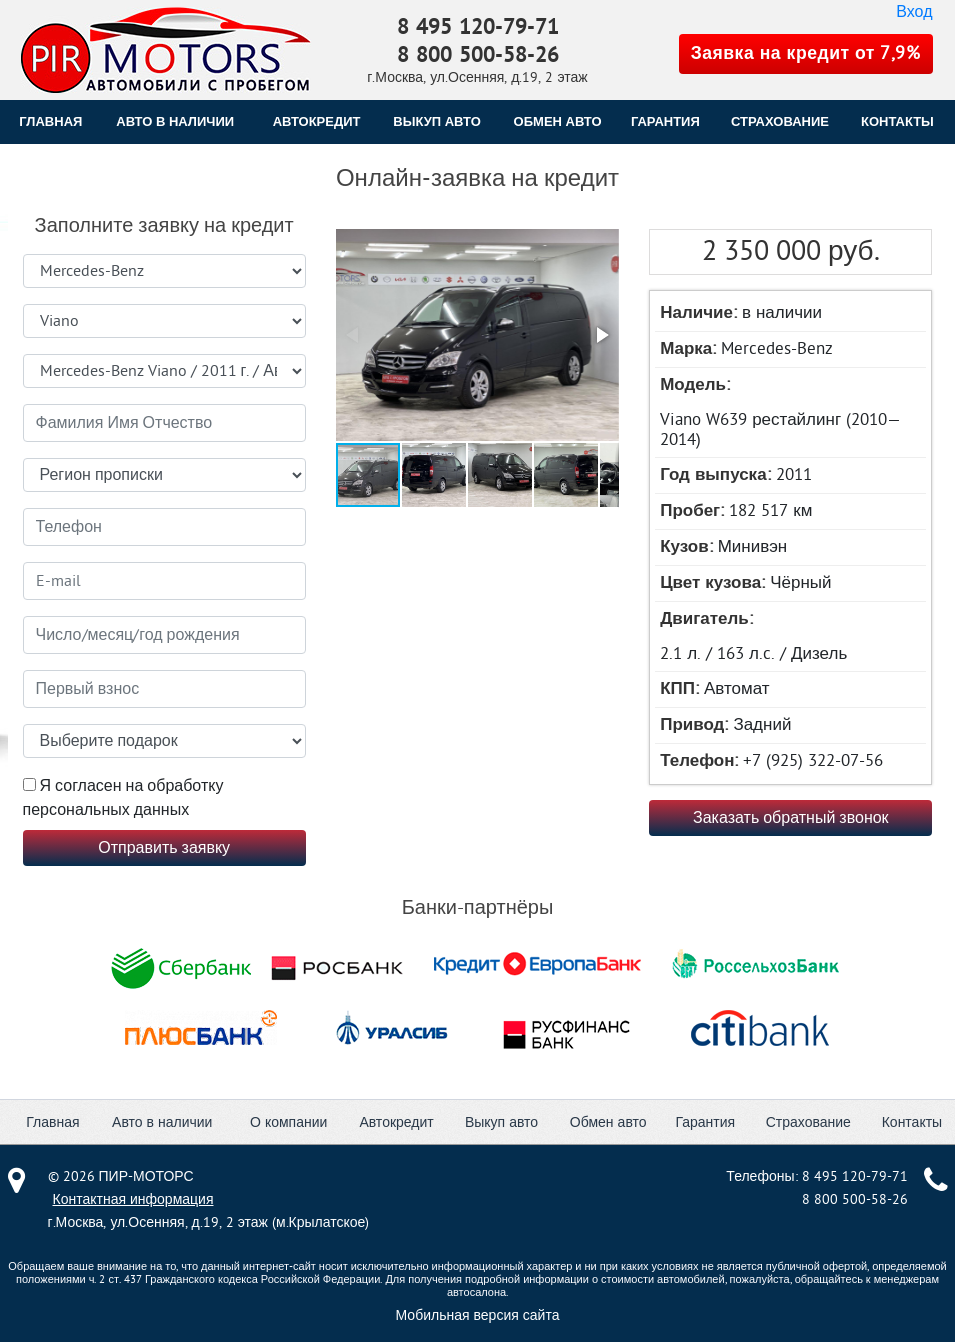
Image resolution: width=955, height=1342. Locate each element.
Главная (50, 121)
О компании (288, 1122)
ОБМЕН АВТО (558, 121)
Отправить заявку (164, 848)
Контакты (912, 1122)
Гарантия (705, 1122)
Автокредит (396, 1122)
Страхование (808, 1122)
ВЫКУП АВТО (436, 121)
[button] (475, 337)
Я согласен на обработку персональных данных (123, 798)
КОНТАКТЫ (897, 121)
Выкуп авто (501, 1122)
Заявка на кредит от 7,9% (806, 53)
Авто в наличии (175, 121)
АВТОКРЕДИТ (317, 121)
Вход (914, 12)
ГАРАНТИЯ (665, 121)
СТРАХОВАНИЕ (780, 121)
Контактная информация (133, 1199)
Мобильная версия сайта (478, 1315)
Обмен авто (608, 1122)
